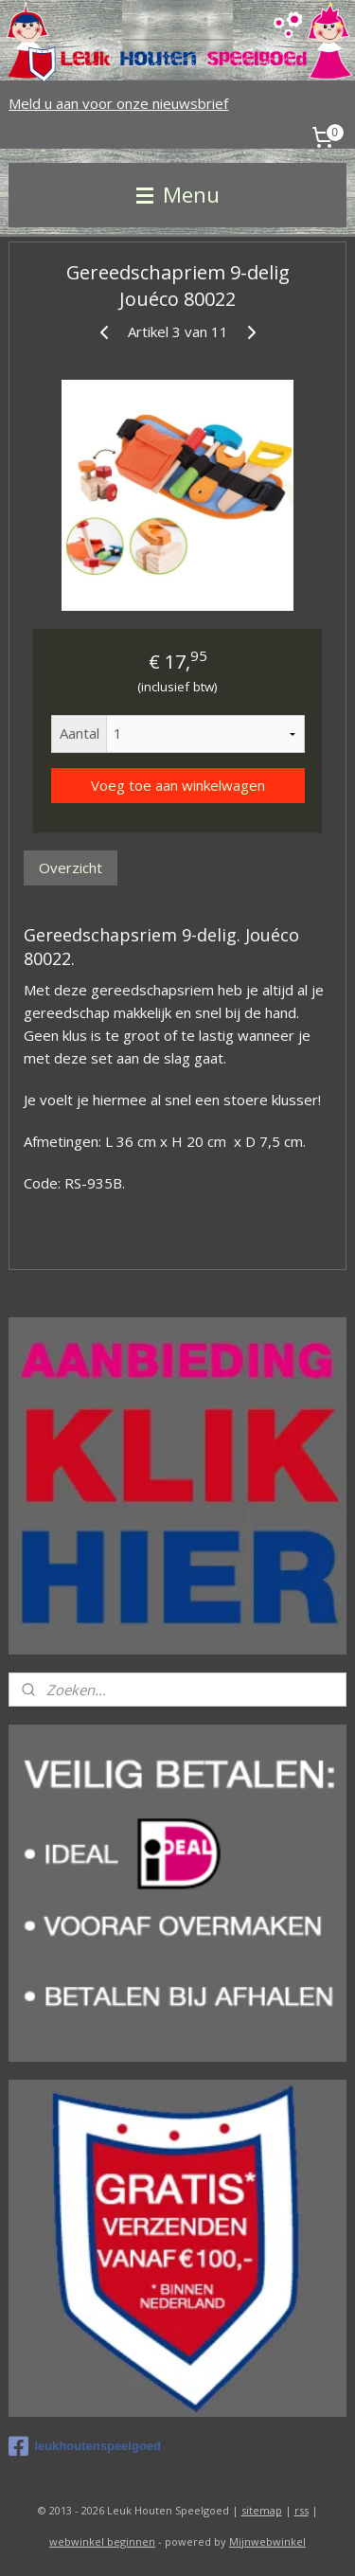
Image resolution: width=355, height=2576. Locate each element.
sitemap (261, 2510)
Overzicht (70, 867)
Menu (178, 194)
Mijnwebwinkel (267, 2541)
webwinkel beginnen (102, 2541)
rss (301, 2510)
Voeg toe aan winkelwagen (178, 785)
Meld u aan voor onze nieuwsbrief (118, 103)
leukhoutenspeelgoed (85, 2446)
